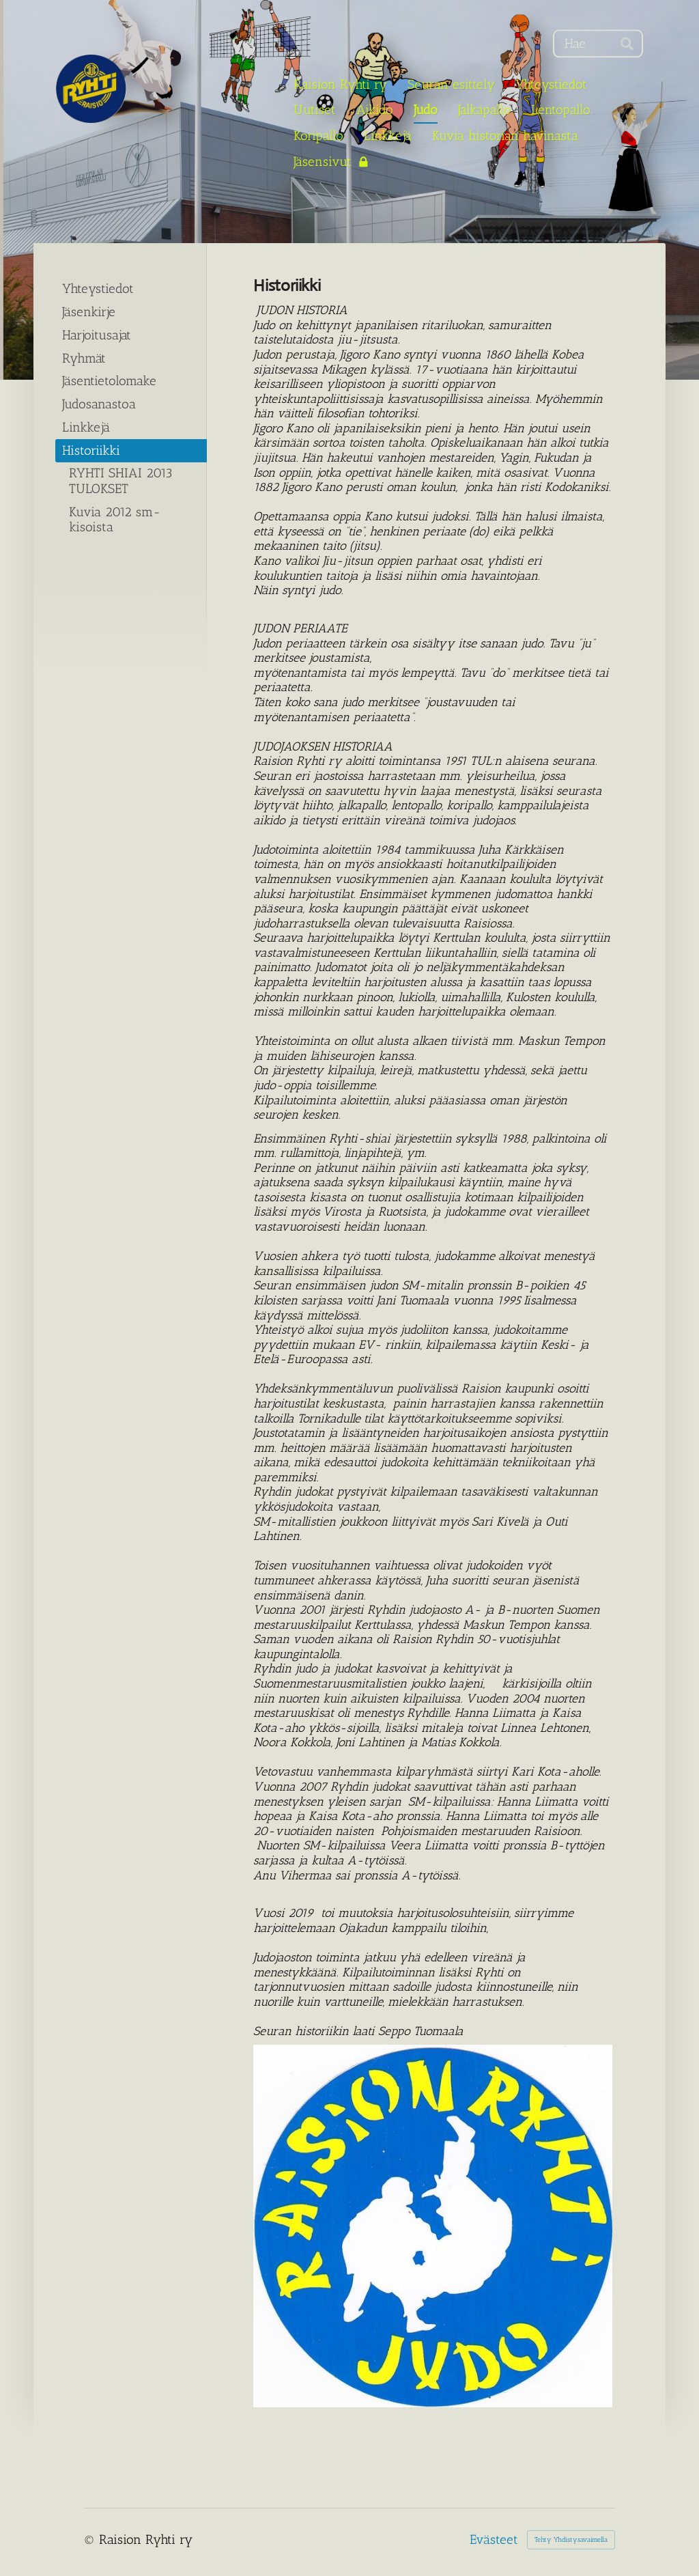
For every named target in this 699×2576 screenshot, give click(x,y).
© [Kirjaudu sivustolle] (91, 2539)
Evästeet (494, 2540)
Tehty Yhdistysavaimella (571, 2540)
